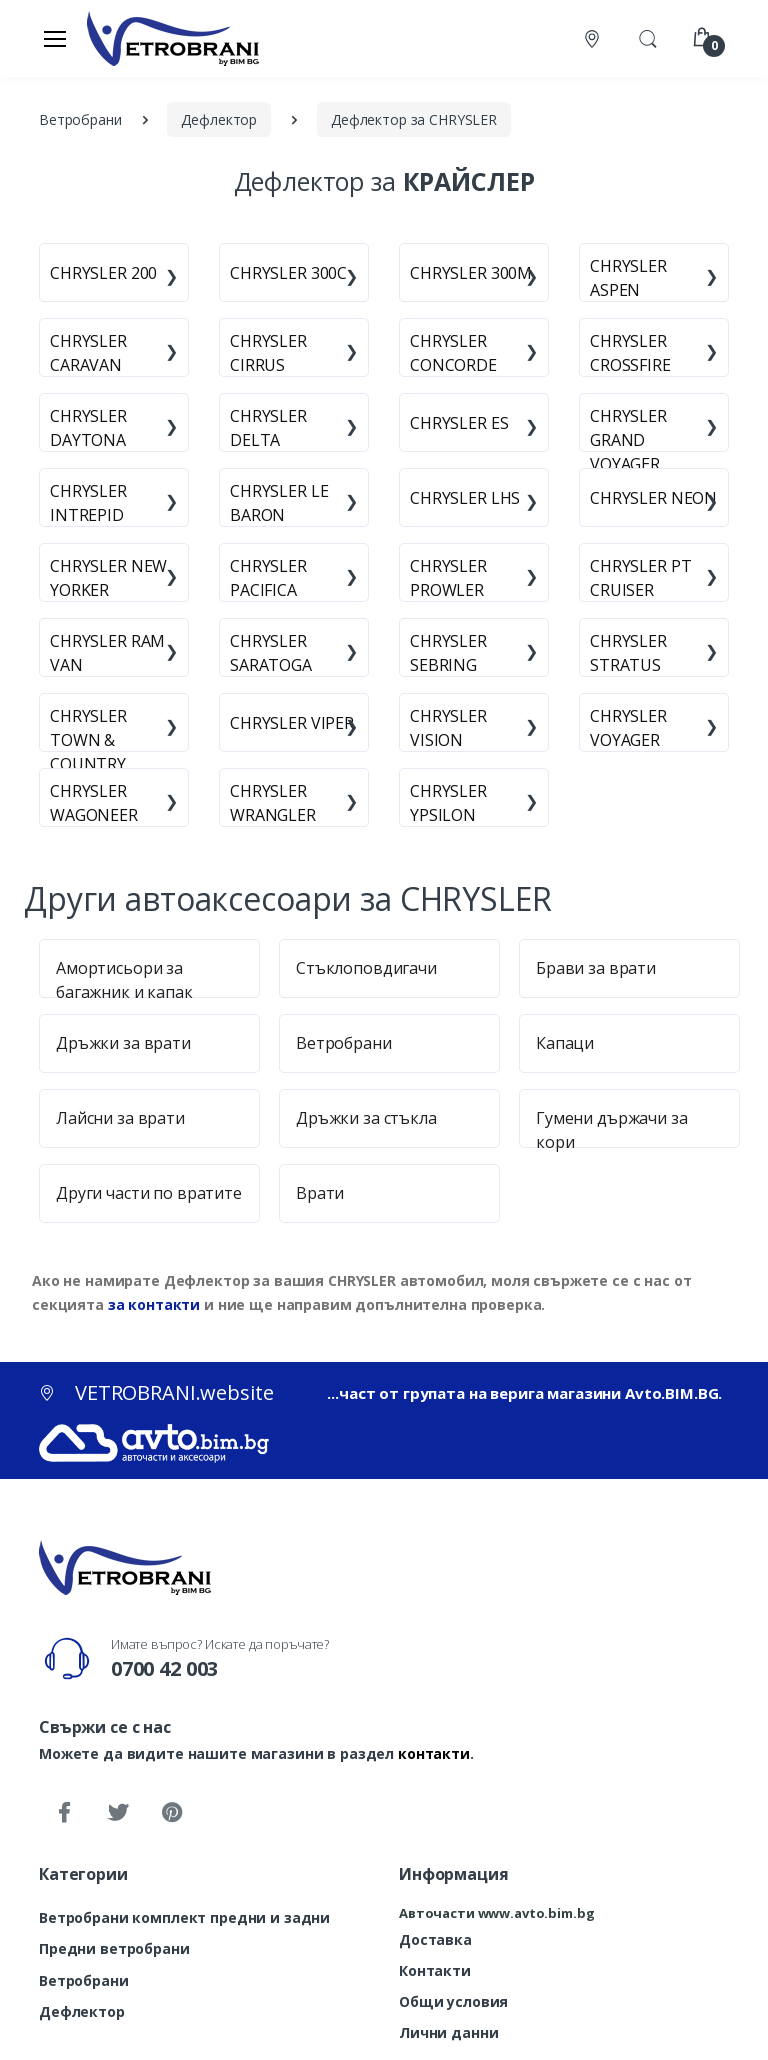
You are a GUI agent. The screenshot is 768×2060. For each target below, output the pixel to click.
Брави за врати (596, 968)
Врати (320, 1193)
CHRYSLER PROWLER (448, 578)
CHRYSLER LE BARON (279, 503)
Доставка (435, 1939)
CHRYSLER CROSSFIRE (630, 353)
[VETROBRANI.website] (173, 38)
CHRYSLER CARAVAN (88, 353)
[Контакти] (594, 38)
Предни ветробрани (114, 1948)
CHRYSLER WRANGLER (273, 803)
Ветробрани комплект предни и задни (184, 1917)
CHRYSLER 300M (471, 273)
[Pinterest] (172, 1813)
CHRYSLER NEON (653, 498)
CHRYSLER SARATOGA (271, 653)
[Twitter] (118, 1813)
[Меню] (55, 38)
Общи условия (453, 2001)
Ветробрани (344, 1043)
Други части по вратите (149, 1193)
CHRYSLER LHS (465, 498)
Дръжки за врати (123, 1043)
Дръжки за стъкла (366, 1118)
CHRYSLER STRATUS (628, 653)
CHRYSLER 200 (103, 273)
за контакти (154, 1304)
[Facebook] (64, 1813)
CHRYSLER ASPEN (628, 278)
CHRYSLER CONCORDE (453, 353)
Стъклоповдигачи (366, 968)
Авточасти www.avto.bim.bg (496, 1913)
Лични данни (448, 2032)
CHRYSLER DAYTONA (88, 428)
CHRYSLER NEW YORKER (108, 578)
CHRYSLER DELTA (268, 428)
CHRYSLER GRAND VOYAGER (628, 440)
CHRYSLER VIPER (292, 723)
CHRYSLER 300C (288, 273)
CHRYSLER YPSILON (448, 803)
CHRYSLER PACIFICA (268, 578)
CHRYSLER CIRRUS (268, 353)
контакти (434, 1753)
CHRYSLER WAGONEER (94, 803)
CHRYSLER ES (459, 423)
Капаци (565, 1043)
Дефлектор (82, 2011)
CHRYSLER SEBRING (448, 653)
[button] (648, 37)
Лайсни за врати (120, 1118)
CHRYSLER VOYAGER (628, 728)
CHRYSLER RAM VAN (107, 653)
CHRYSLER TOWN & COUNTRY (88, 740)
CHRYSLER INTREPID (88, 503)
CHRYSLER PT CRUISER (640, 578)
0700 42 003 (164, 1668)
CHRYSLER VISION (448, 728)
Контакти (435, 1970)
